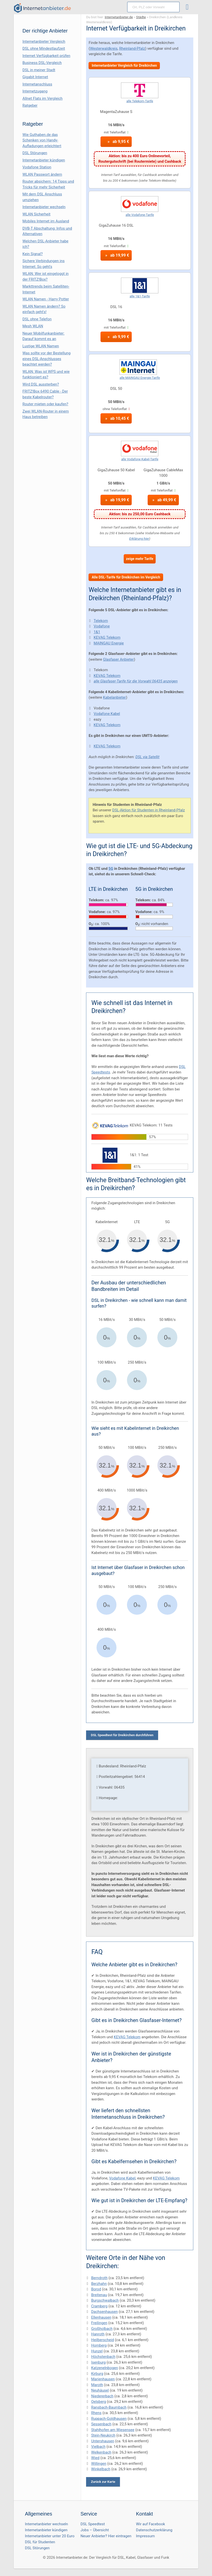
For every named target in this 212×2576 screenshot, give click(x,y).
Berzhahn (99, 2283)
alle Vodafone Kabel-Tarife (139, 459)
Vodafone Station (36, 167)
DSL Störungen (34, 153)
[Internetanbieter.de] (42, 8)
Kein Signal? (32, 254)
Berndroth (99, 2278)
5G (110, 868)
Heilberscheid (102, 2340)
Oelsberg (98, 2401)
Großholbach (101, 2328)
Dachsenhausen (104, 2311)
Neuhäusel (100, 2390)
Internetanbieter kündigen (43, 160)
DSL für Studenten (40, 2542)
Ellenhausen (101, 2317)
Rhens (96, 2413)
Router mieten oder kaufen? (45, 404)
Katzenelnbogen (104, 2368)
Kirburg (97, 2373)
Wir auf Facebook (150, 2524)
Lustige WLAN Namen (40, 346)
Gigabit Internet (35, 77)
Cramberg (99, 2306)
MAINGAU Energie (109, 643)
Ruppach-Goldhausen (108, 2418)
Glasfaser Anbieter (118, 659)
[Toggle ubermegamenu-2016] (188, 8)
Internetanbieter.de (119, 17)
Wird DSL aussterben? (40, 384)
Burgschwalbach (105, 2300)
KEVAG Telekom (107, 637)
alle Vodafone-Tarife (139, 215)
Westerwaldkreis (103, 48)
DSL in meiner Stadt (38, 70)
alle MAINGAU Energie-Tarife (139, 378)
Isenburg (98, 2362)
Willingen (98, 2463)
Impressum (145, 2536)
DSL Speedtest (93, 2524)
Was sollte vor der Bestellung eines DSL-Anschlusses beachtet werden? (46, 359)
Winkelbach (100, 2469)
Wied (95, 2458)
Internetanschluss (37, 84)
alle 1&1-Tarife (140, 296)
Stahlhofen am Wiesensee (112, 2430)
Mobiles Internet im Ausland (45, 221)
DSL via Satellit (147, 757)
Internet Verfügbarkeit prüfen (46, 55)
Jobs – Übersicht (95, 2530)
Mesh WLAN (32, 326)
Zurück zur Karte (103, 2482)
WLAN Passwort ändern (42, 174)
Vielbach (98, 2446)
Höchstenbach (103, 2356)
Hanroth (98, 2334)
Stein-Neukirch (103, 2435)
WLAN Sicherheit (36, 214)
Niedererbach (102, 2396)
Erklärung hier (139, 538)
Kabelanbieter (114, 697)
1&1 (97, 632)
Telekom (101, 620)
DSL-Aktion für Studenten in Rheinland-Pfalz (148, 810)
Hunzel (97, 2351)
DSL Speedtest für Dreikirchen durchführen (122, 1735)
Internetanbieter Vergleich (43, 41)
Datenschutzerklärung (154, 2530)
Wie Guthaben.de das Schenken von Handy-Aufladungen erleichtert (41, 140)
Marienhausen (103, 2379)
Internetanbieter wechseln (44, 207)
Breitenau (99, 2295)
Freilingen (99, 2323)
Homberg (98, 2345)
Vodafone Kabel (107, 713)
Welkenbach (101, 2452)
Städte (141, 17)
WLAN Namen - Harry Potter (45, 299)
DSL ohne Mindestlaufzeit (43, 48)
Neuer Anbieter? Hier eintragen (106, 2536)
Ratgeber (29, 105)
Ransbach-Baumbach (108, 2407)
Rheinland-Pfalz (132, 48)
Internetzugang (34, 91)
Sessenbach (101, 2424)
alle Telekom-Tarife (139, 101)
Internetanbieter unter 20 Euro (50, 2536)
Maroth (97, 2385)
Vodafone (101, 626)
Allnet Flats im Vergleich (42, 98)
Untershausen (102, 2441)
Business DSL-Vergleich (42, 62)
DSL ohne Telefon (37, 319)
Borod (96, 2289)
